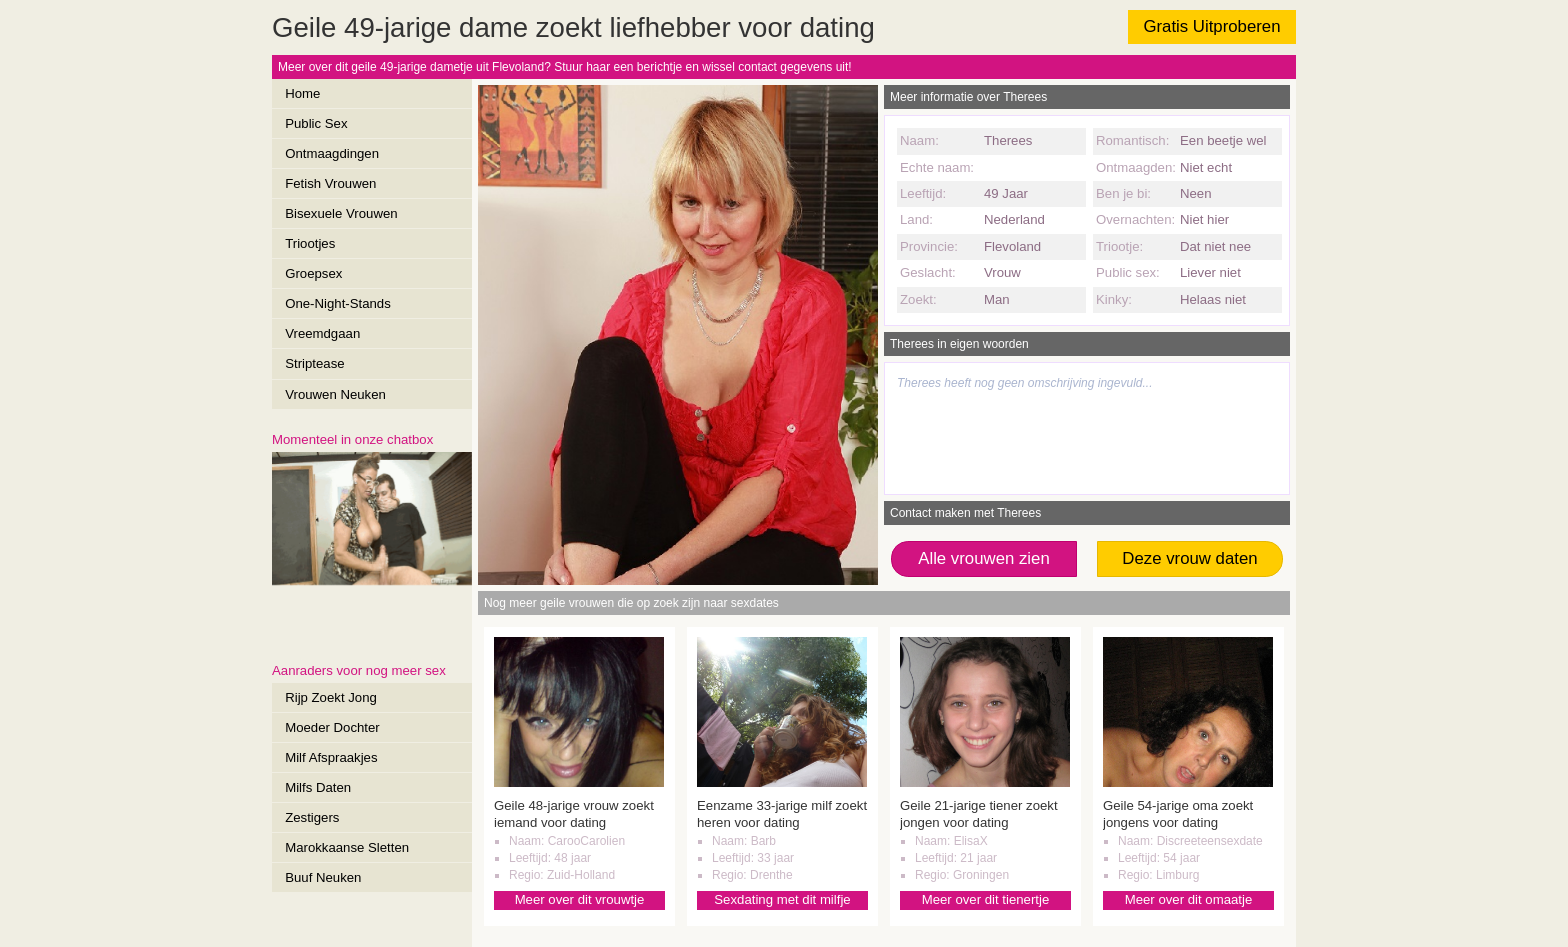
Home (302, 93)
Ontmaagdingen (332, 153)
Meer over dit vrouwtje (580, 899)
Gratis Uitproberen (1211, 26)
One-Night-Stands (338, 303)
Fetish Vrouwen (330, 183)
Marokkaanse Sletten (347, 847)
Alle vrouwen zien (984, 558)
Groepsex (313, 273)
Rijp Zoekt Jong (331, 697)
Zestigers (312, 817)
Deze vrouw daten (1189, 558)
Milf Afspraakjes (331, 757)
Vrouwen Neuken (335, 394)
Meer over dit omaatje (1189, 899)
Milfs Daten (318, 787)
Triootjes (310, 243)
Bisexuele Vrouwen (341, 213)
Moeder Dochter (332, 727)
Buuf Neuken (323, 877)
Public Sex (316, 123)
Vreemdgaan (322, 333)
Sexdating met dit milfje (782, 899)
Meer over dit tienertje (986, 899)
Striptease (314, 363)
